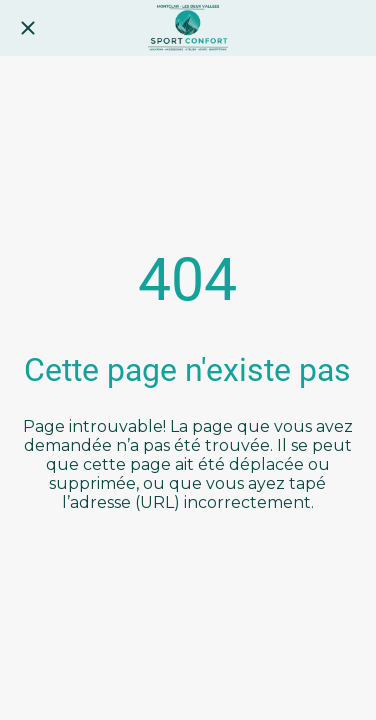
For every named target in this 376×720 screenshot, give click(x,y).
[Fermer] (28, 28)
